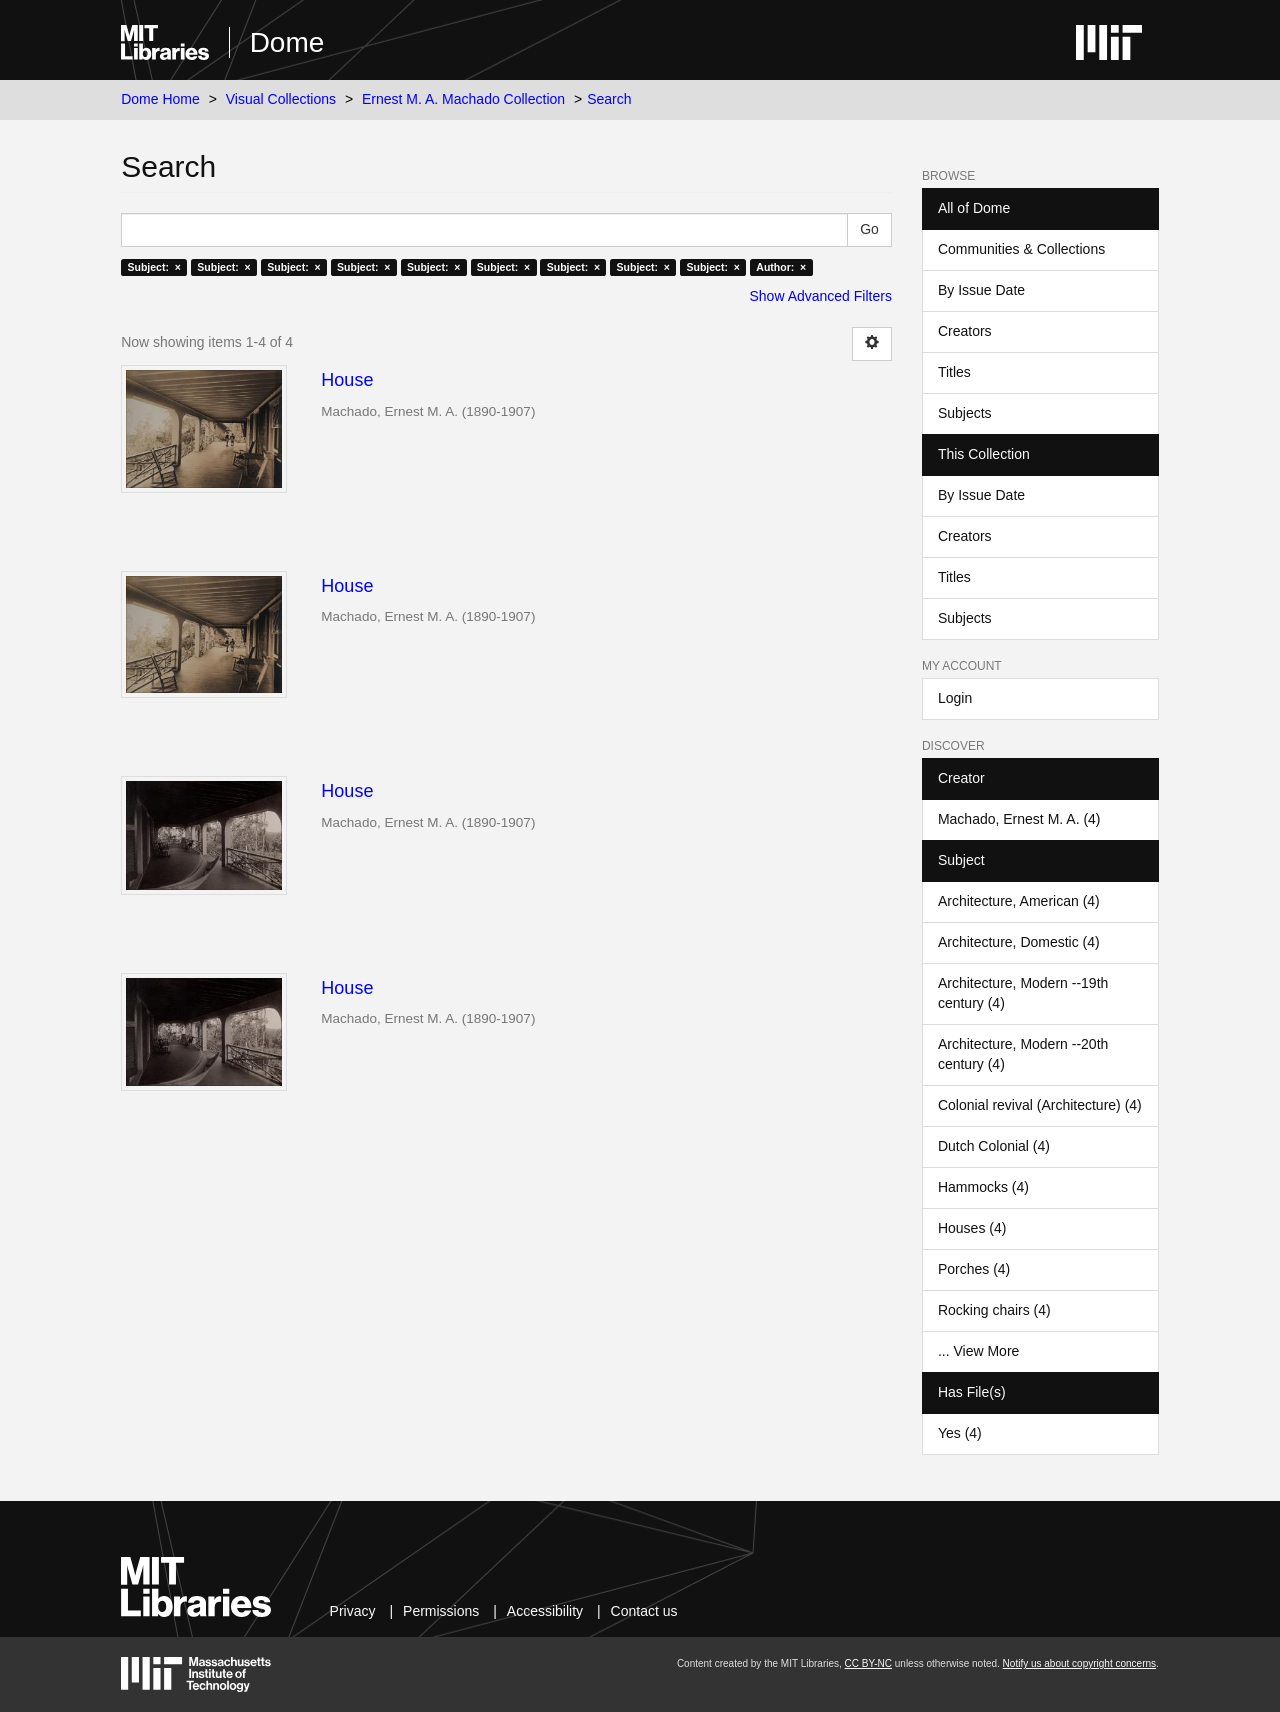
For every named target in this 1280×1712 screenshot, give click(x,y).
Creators (965, 331)
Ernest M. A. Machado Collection (463, 99)
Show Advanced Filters (821, 296)
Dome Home (160, 99)
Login (955, 698)
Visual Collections (281, 99)
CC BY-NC (868, 1663)
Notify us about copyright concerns (1079, 1663)
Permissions (441, 1611)
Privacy (353, 1611)
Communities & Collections (1021, 249)
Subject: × (153, 267)
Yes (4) (960, 1433)
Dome (287, 42)
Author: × (781, 267)
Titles (954, 372)
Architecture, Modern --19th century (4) (1023, 993)
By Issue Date (981, 290)
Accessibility (545, 1611)
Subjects (965, 413)
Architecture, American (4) (1019, 901)
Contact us (644, 1611)
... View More (978, 1351)
